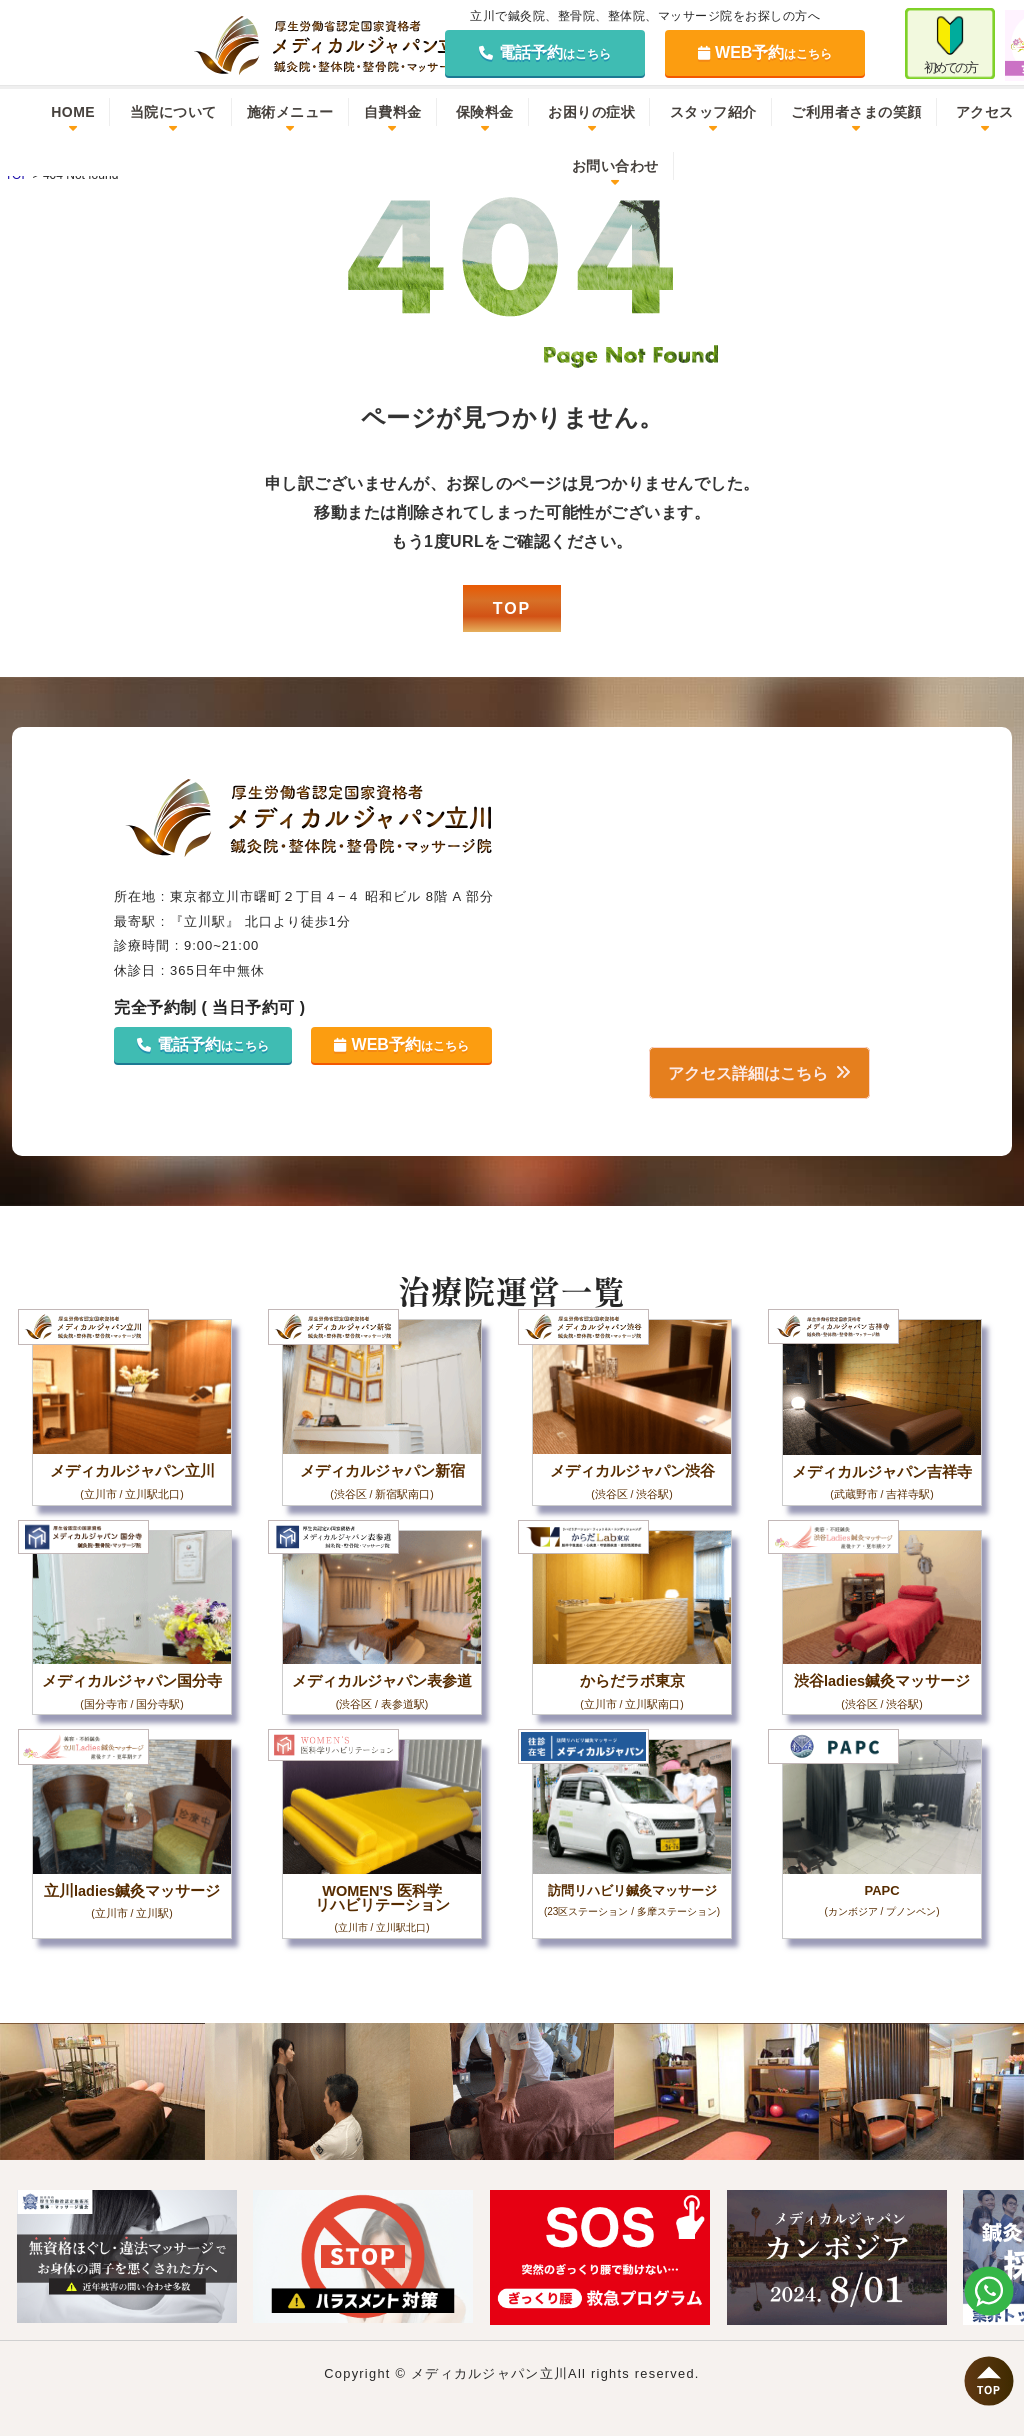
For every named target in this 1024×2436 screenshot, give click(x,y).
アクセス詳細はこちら (745, 1072)
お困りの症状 (591, 112)
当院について (173, 112)
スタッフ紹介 (713, 112)
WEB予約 (765, 52)
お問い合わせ (615, 166)
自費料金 (393, 112)
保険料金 (485, 112)
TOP (512, 608)
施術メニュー (290, 112)
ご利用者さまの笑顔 (856, 112)
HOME (73, 112)
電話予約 (545, 52)
